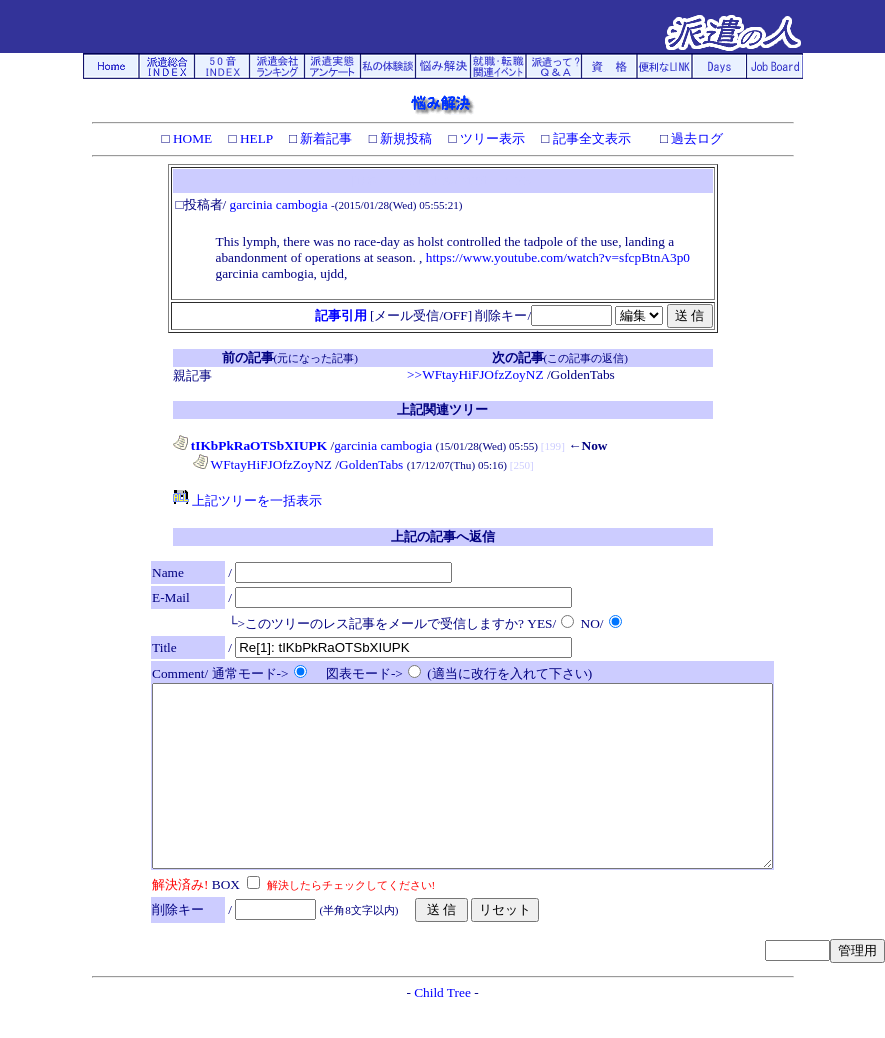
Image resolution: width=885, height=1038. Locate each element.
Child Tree (442, 1028)
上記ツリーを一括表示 (247, 500)
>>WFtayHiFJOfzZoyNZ (475, 374)
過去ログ (695, 138)
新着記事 (324, 138)
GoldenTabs (371, 464)
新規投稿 (404, 138)
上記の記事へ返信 (443, 536)
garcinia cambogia (279, 204)
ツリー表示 (491, 138)
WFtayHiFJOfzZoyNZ (263, 464)
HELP (255, 138)
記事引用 (341, 315)
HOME (191, 138)
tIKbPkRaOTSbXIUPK (250, 445)
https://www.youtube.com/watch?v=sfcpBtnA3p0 (558, 257)
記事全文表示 (589, 138)
